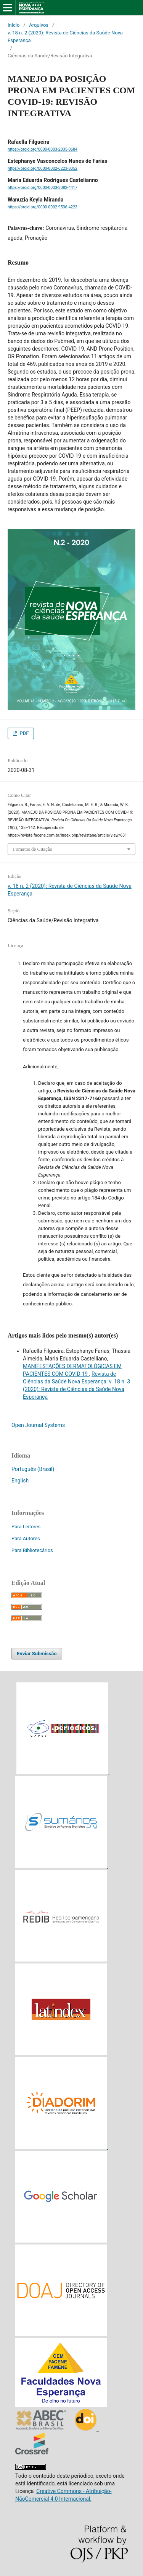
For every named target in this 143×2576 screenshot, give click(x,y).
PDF (23, 733)
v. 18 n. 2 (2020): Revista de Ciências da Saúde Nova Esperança (65, 36)
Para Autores (25, 1538)
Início (13, 25)
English (20, 1480)
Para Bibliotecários (32, 1550)
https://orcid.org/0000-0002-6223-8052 (42, 168)
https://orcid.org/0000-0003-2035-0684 (42, 149)
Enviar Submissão (37, 1653)
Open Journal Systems (38, 1425)
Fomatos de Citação (32, 849)
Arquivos (38, 25)
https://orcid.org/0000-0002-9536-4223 (42, 207)
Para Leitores (25, 1526)
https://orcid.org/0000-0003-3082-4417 (42, 187)
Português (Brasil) (32, 1469)
